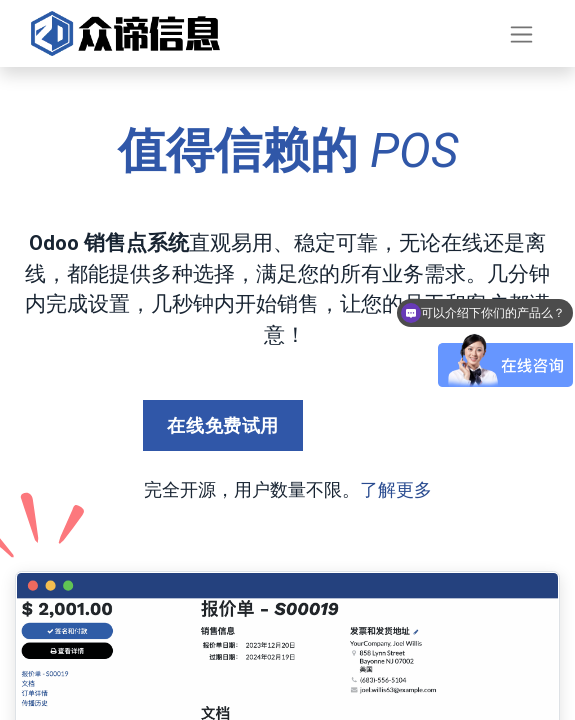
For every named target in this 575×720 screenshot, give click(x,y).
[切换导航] (521, 33)
